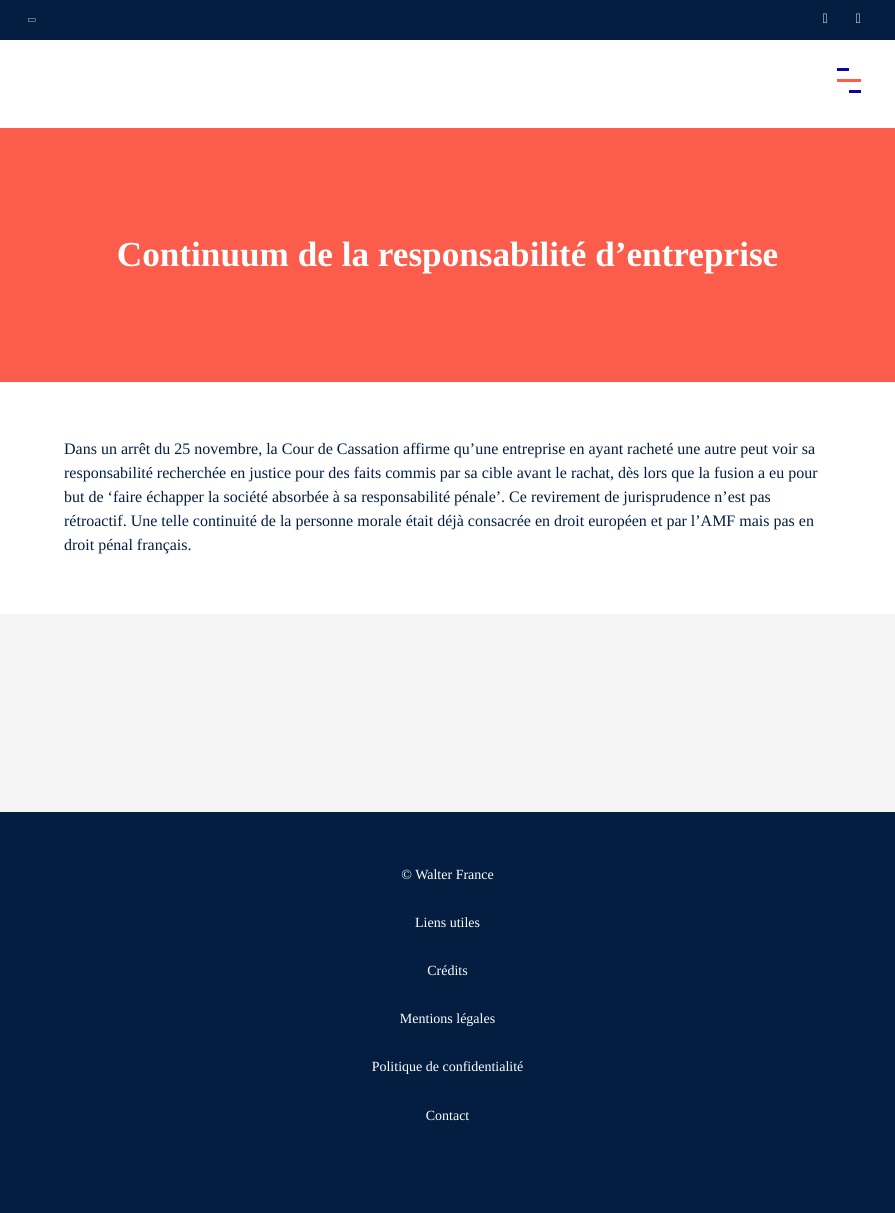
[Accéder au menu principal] (849, 80)
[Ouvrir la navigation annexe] (32, 20)
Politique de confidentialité (448, 1067)
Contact (448, 1116)
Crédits (447, 971)
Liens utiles (447, 923)
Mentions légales (447, 1019)
